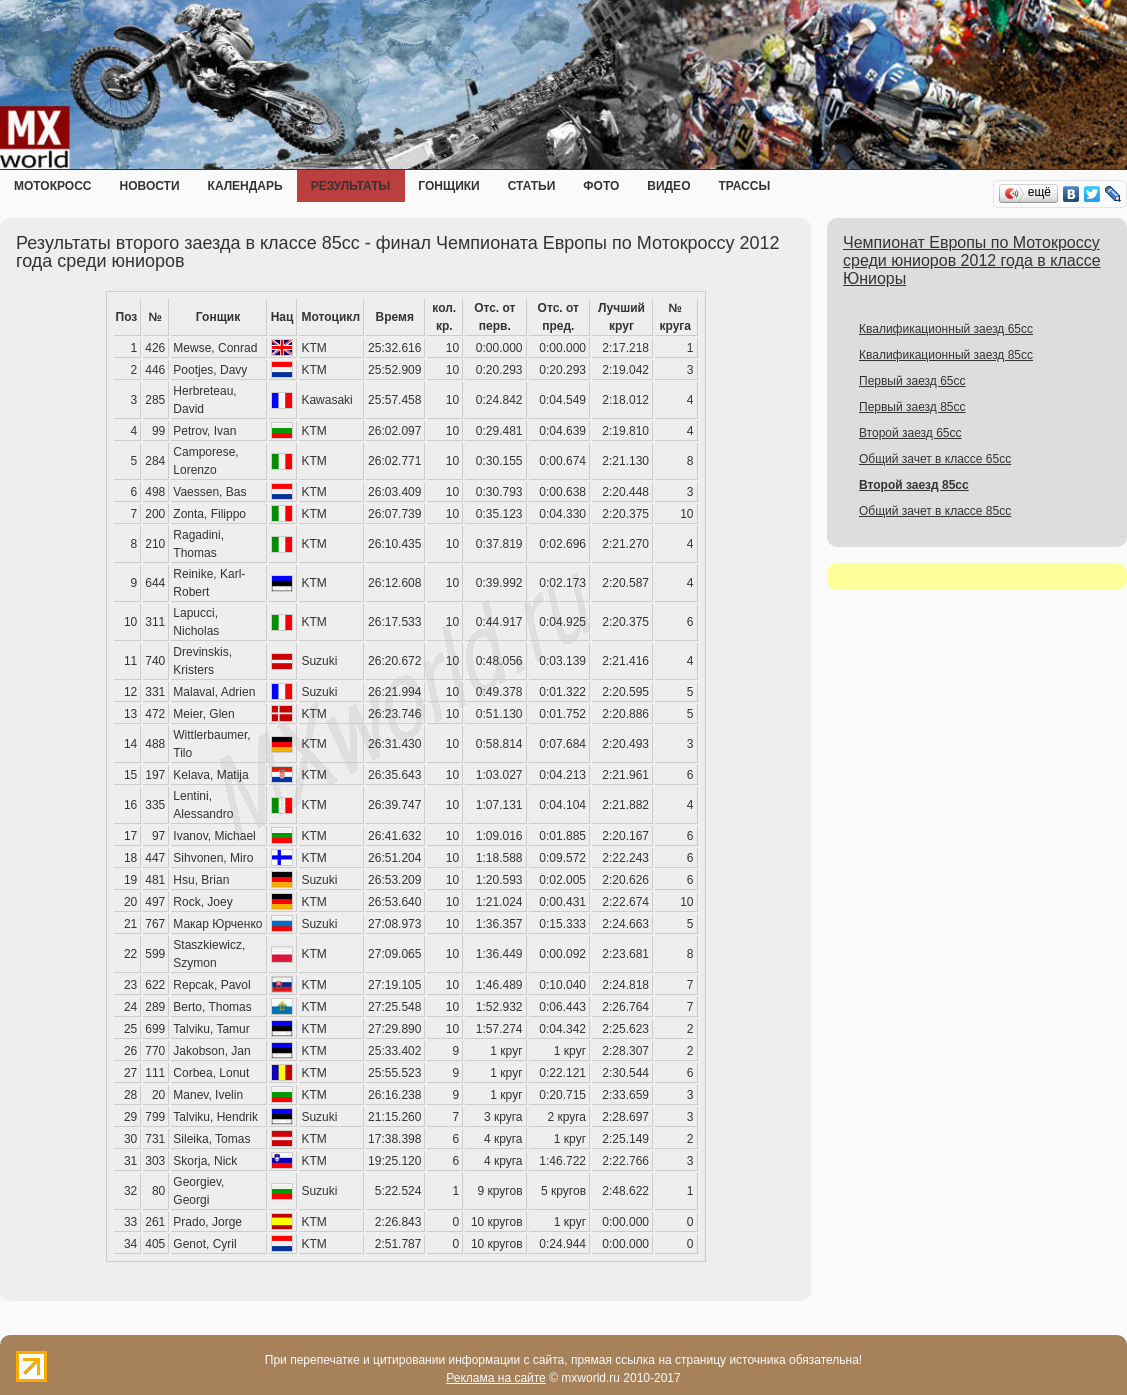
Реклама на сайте (496, 1378)
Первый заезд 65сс (912, 381)
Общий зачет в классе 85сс (935, 511)
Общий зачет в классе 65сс (935, 459)
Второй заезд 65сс (910, 433)
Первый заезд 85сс (912, 407)
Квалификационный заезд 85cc (946, 355)
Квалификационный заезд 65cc (946, 329)
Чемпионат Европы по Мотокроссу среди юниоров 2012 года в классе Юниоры (972, 260)
